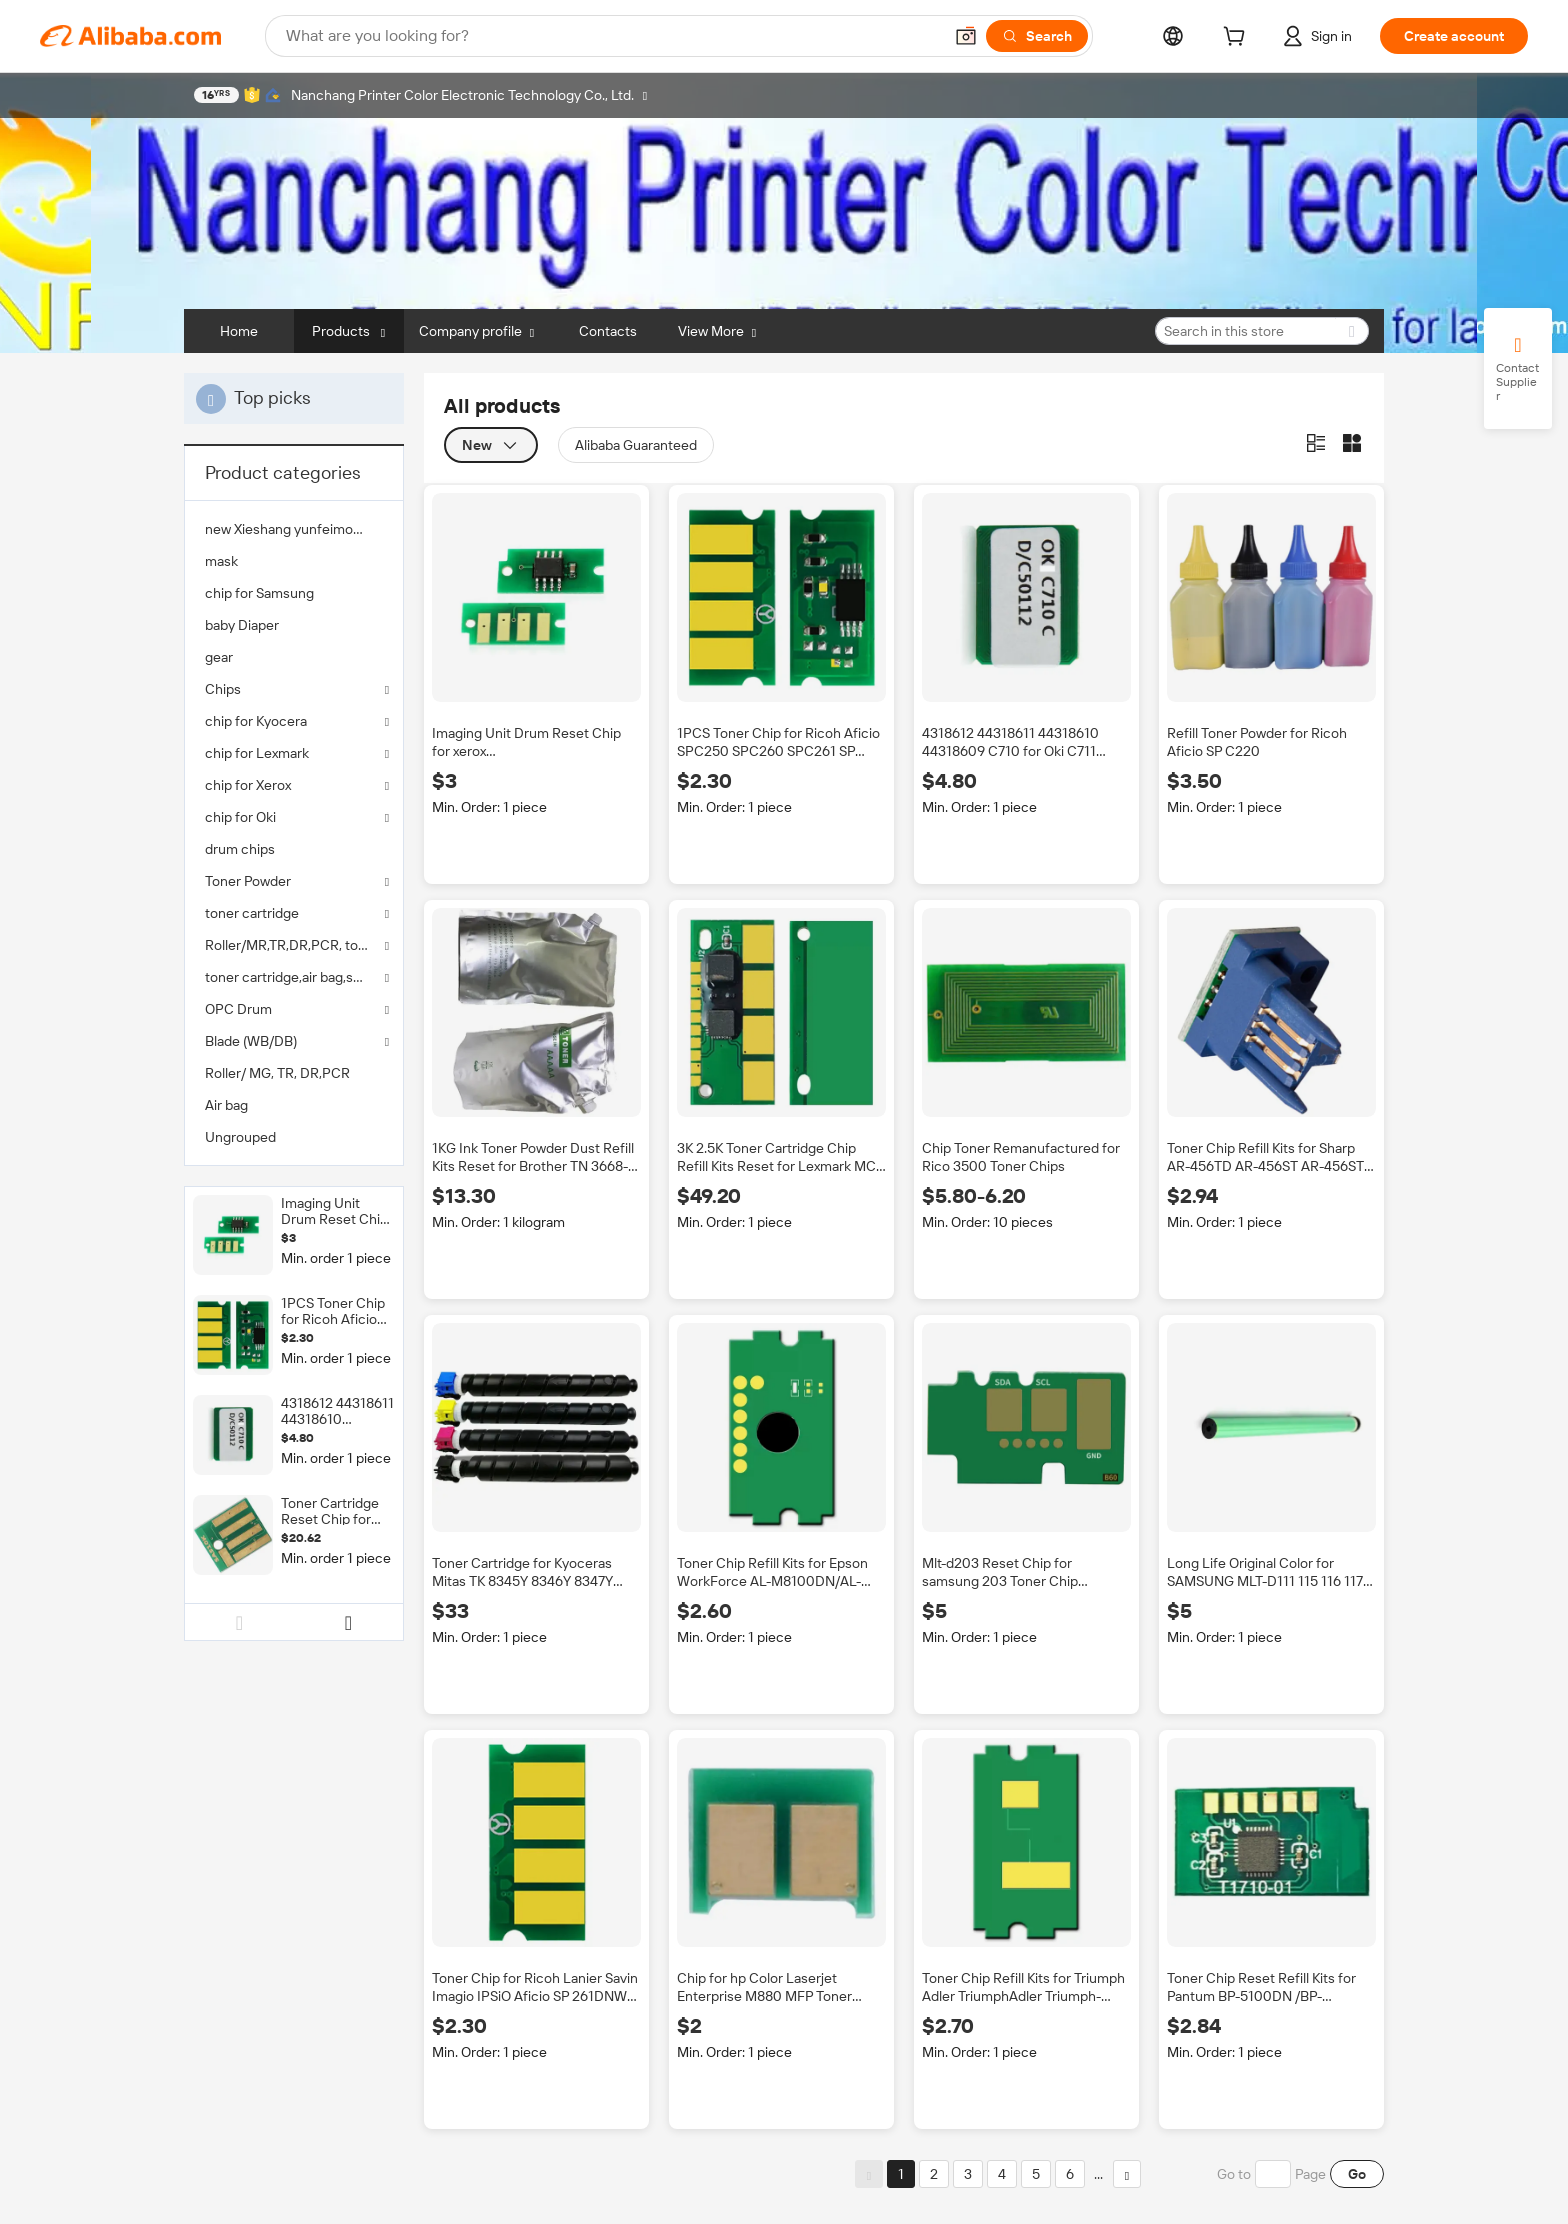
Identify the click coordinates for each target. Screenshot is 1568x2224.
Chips (223, 689)
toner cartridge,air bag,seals (291, 977)
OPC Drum (238, 1009)
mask (221, 561)
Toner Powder (248, 881)
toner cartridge (252, 913)
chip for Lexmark (257, 753)
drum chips (240, 849)
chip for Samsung (259, 593)
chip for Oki (240, 817)
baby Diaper (242, 625)
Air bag (226, 1105)
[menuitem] (294, 529)
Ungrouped (240, 1137)
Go (1357, 2174)
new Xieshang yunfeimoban (290, 529)
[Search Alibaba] (612, 36)
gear (219, 657)
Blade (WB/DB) (251, 1041)
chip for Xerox (248, 785)
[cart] (1238, 39)
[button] (966, 36)
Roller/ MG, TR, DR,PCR (277, 1073)
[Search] (1037, 36)
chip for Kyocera (256, 721)
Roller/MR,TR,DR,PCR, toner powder (294, 945)
